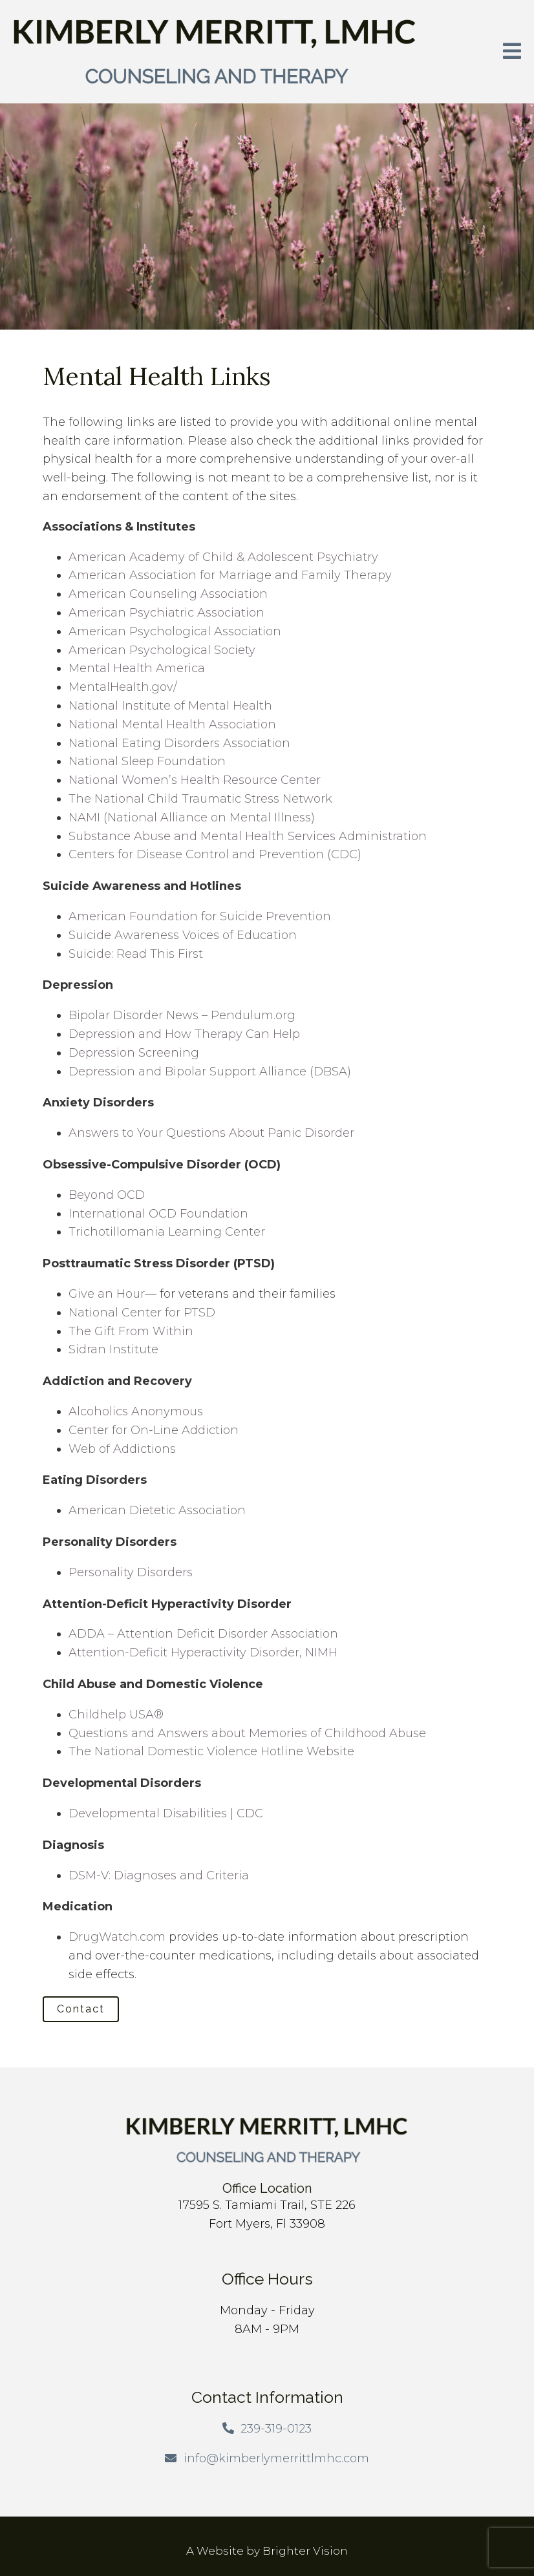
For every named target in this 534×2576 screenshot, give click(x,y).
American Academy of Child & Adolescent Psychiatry (223, 557)
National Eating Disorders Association (179, 743)
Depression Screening (134, 1053)
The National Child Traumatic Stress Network (200, 799)
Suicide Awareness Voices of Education (183, 935)
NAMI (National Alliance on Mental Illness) (192, 817)
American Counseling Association (168, 594)
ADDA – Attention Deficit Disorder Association (203, 1634)
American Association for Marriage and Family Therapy (230, 575)
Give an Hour (107, 1294)
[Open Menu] (512, 52)
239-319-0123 (276, 2429)
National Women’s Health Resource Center (195, 780)
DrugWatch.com (117, 1937)
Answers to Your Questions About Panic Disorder (213, 1133)
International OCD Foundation (158, 1214)
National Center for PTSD (144, 1312)
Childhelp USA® (116, 1714)
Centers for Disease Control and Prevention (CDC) (215, 854)
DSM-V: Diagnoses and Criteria (159, 1875)
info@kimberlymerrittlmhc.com (276, 2458)
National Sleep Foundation (147, 761)
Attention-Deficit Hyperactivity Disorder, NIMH (203, 1652)
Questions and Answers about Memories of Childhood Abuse (247, 1733)
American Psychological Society (162, 650)
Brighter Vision (305, 2550)
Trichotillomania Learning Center (167, 1232)
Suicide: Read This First (136, 954)
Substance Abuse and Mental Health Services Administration (248, 836)
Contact (81, 2009)
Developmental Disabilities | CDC (166, 1813)
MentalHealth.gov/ (123, 687)
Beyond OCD (107, 1195)
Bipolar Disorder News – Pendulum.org (182, 1015)
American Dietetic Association (157, 1510)
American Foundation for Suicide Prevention (200, 916)
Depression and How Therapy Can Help (184, 1034)
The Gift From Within (131, 1331)
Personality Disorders (131, 1572)
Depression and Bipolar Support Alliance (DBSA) (210, 1071)
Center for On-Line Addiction (154, 1430)
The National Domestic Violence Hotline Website (211, 1751)
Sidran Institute (113, 1349)
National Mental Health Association (172, 724)
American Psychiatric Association (166, 613)
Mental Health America (137, 668)
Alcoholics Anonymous (136, 1411)
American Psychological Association (175, 631)
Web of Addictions (122, 1449)
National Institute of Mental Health (170, 706)
